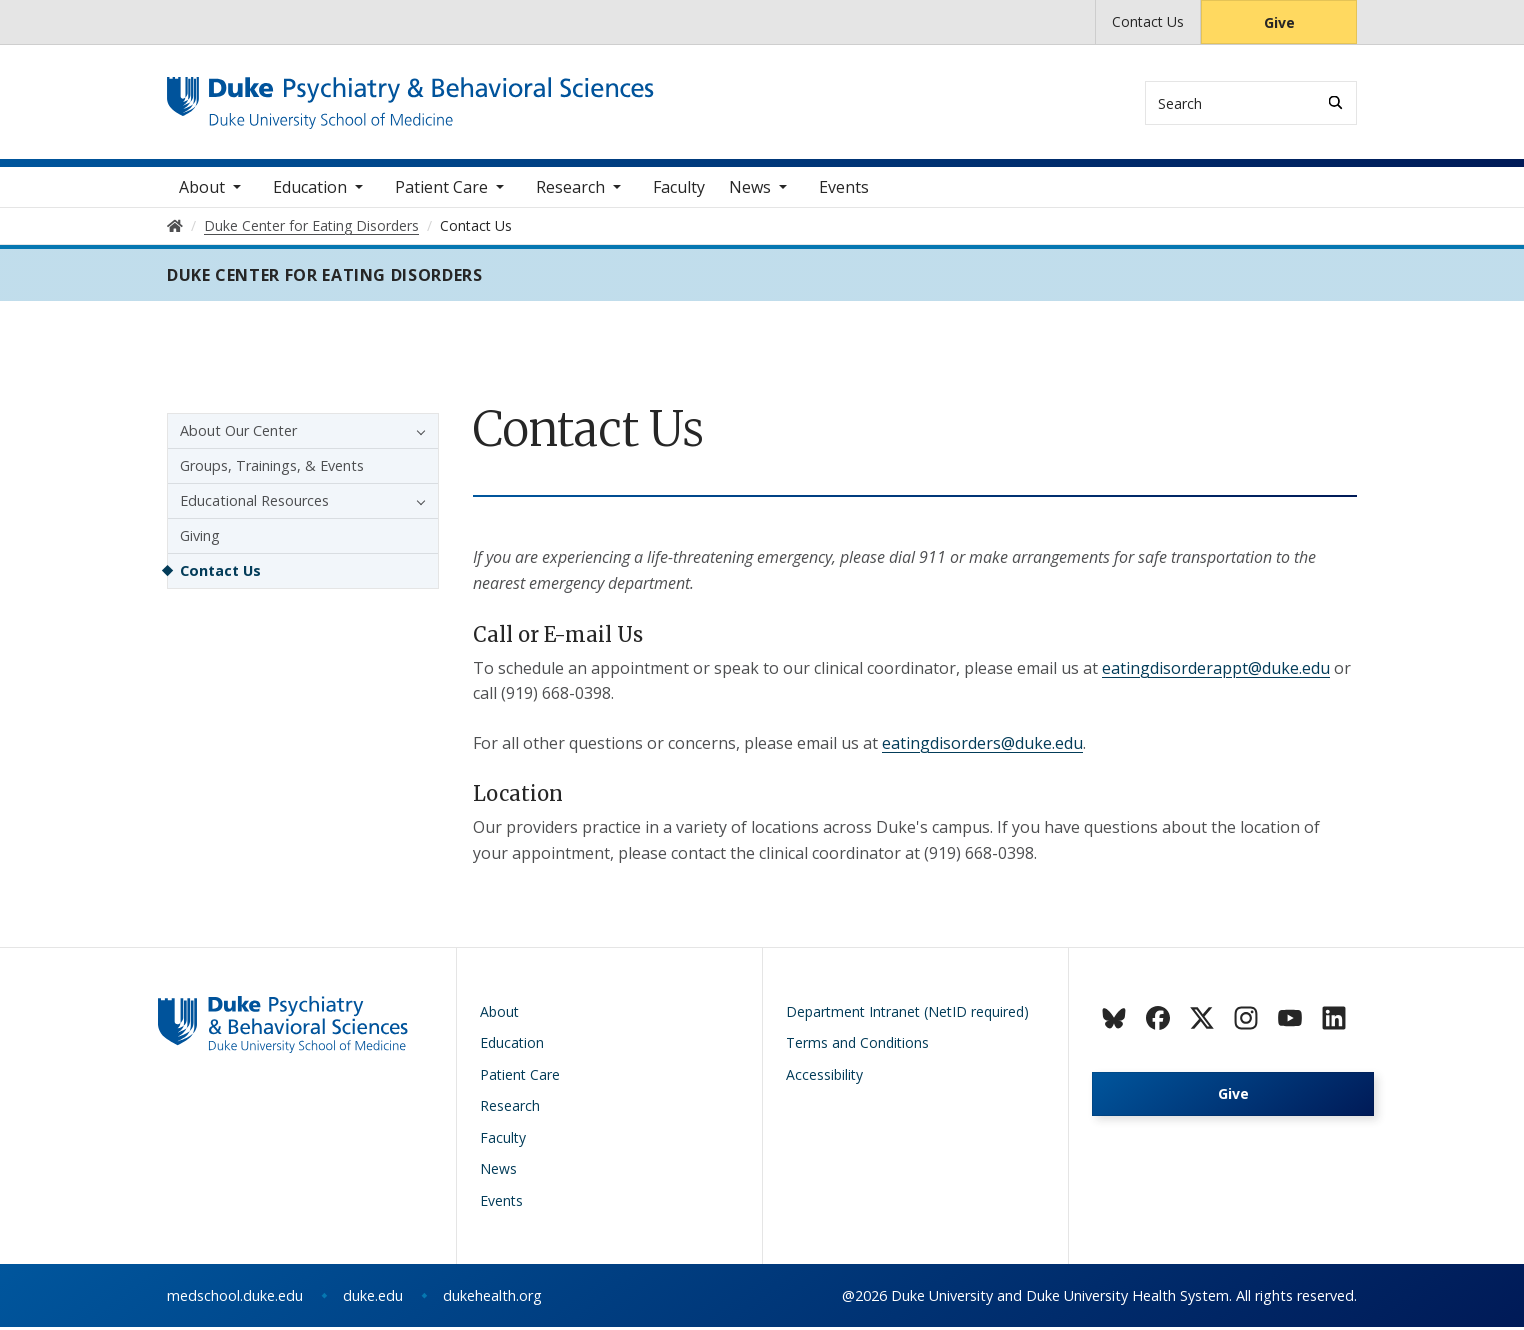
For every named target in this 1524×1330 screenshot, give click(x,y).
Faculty (679, 189)
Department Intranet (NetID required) (907, 1013)
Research (570, 189)
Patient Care (441, 189)
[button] (416, 433)
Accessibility (824, 1076)
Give (1279, 22)
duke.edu (373, 1298)
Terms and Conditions (857, 1045)
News (750, 189)
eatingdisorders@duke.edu (982, 745)
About (202, 189)
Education (310, 189)
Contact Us (1148, 21)
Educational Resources (254, 502)
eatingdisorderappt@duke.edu (1216, 670)
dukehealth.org (492, 1298)
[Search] (1335, 102)
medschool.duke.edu (235, 1298)
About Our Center (238, 432)
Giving (200, 537)
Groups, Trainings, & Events (272, 467)
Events (844, 189)
